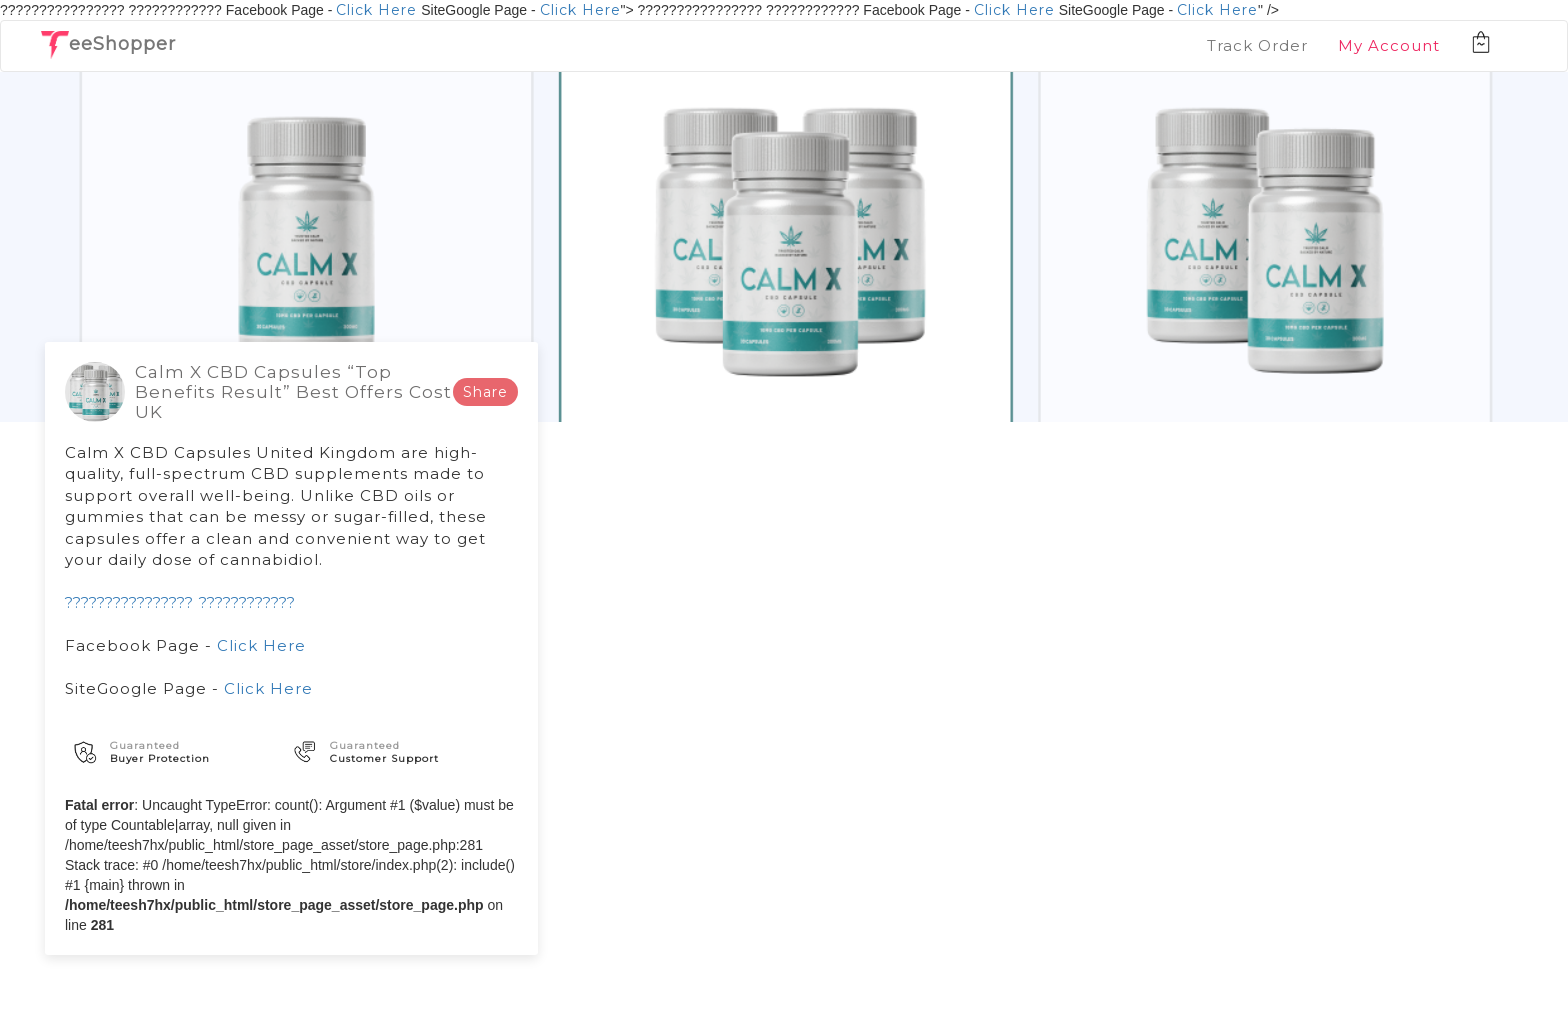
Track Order (1257, 45)
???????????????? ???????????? (180, 602)
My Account (1389, 45)
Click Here (376, 10)
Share (485, 392)
